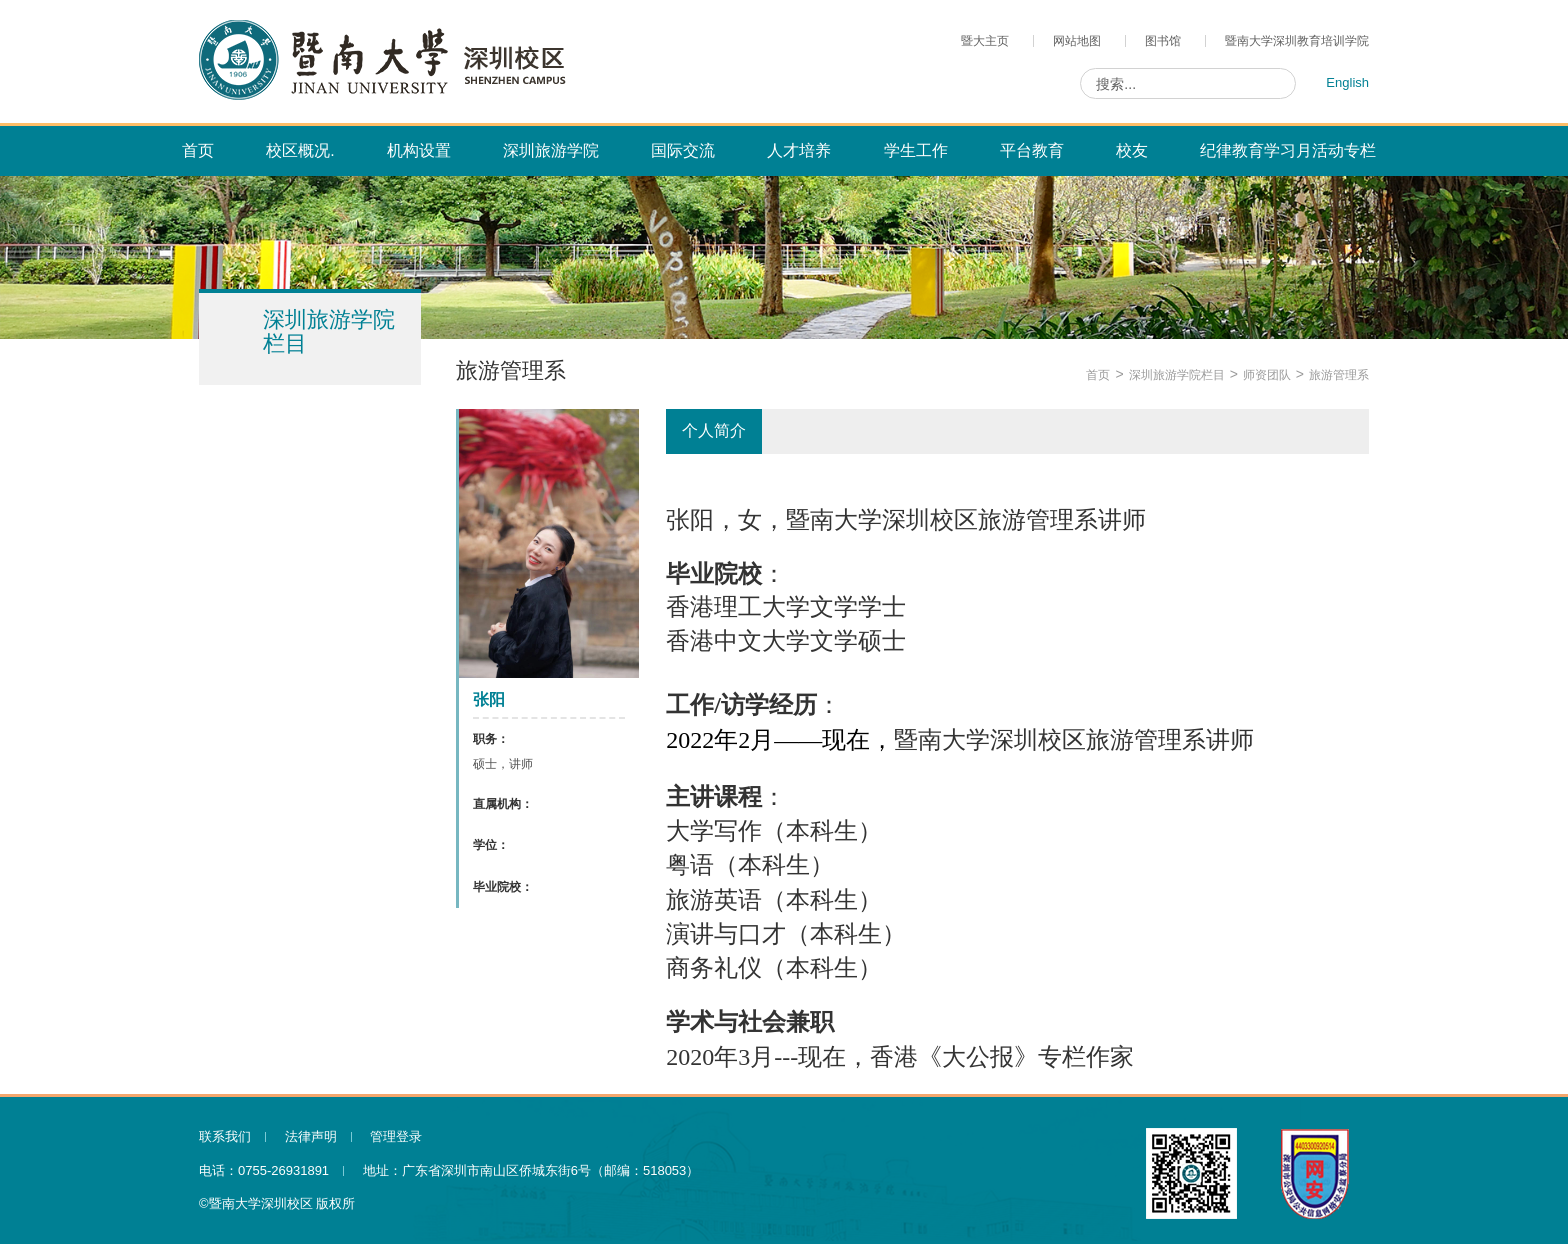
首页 (1098, 375)
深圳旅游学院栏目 (1177, 375)
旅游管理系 (1339, 375)
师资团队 (1267, 375)
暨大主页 (985, 41)
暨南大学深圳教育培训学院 (1297, 41)
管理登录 (396, 1136)
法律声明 (311, 1136)
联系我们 (225, 1136)
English (1347, 82)
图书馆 (1163, 41)
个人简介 (714, 430)
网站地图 (1077, 41)
